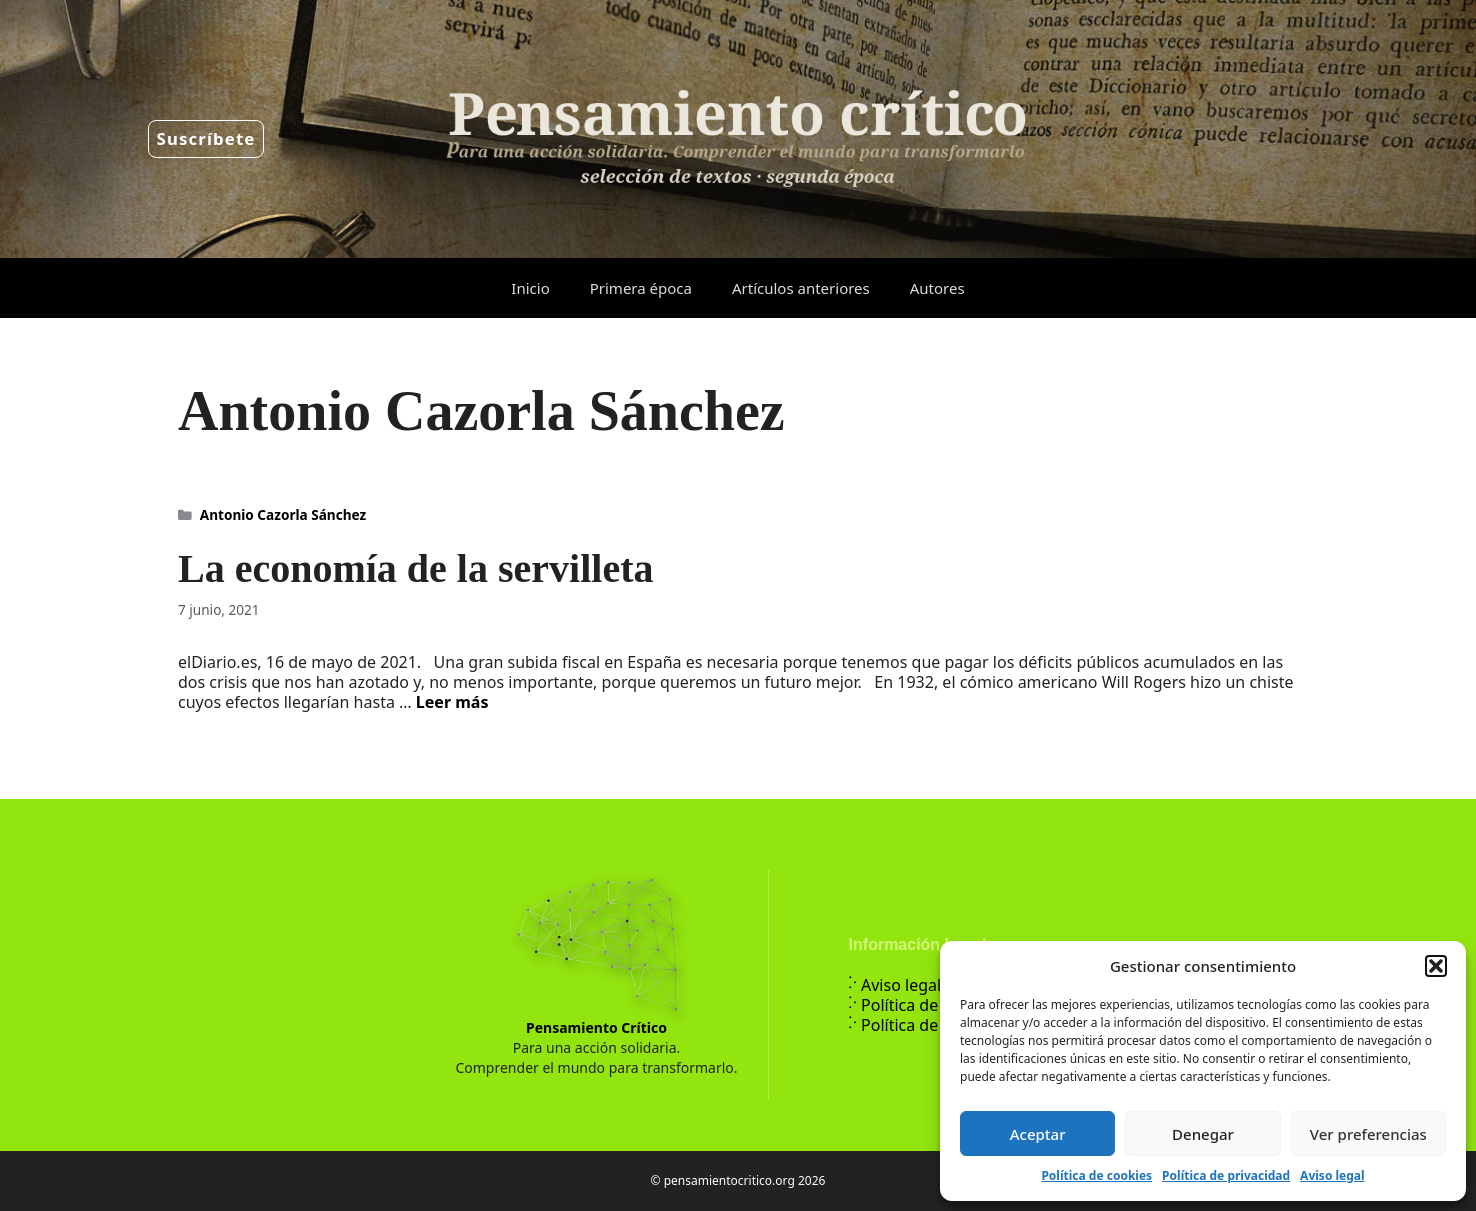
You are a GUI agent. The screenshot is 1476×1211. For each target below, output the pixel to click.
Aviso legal (1332, 1175)
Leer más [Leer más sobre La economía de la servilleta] (452, 702)
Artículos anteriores (801, 288)
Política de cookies (1096, 1175)
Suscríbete (206, 138)
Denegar (1203, 1134)
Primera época (641, 288)
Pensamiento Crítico (596, 1027)
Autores (937, 288)
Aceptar (1038, 1134)
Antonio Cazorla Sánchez (283, 514)
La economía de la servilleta (415, 568)
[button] (1436, 966)
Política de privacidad (1226, 1175)
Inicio (530, 288)
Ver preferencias (1368, 1134)
